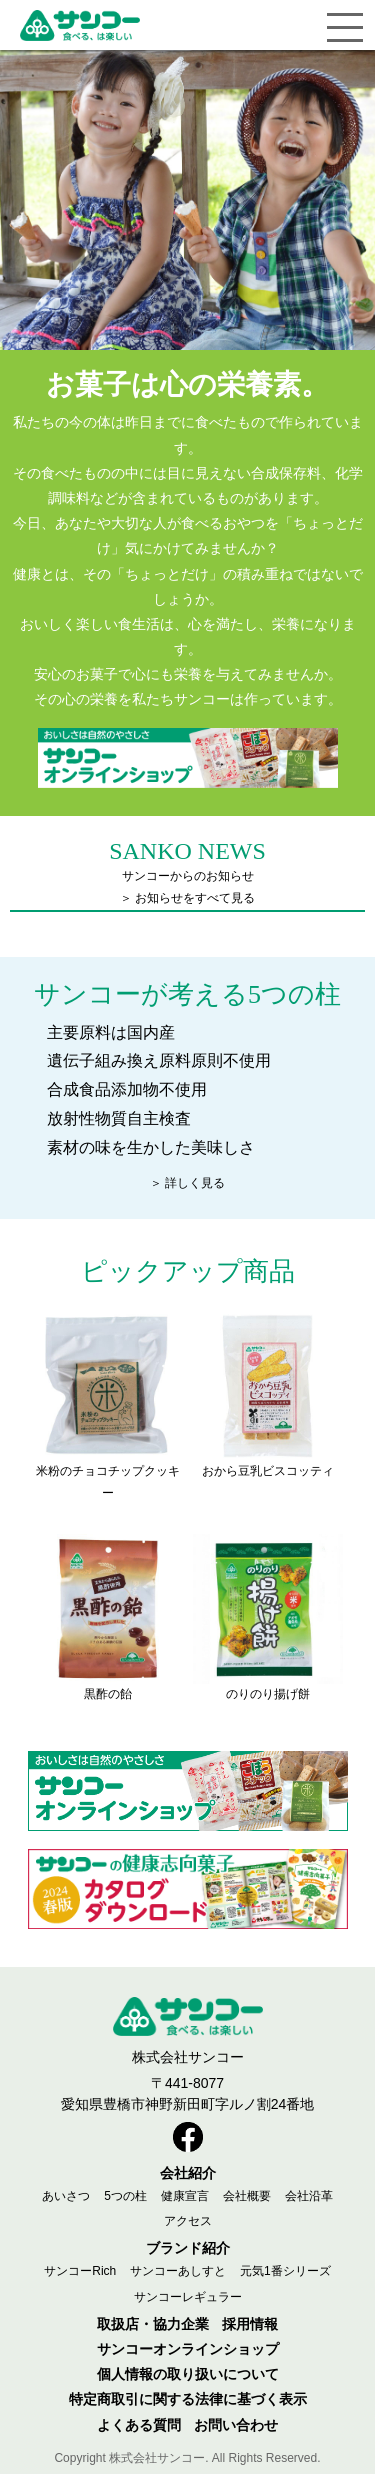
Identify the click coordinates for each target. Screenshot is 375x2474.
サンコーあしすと (178, 2271)
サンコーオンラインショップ (188, 2349)
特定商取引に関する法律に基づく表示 (188, 2399)
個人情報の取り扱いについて (188, 2374)
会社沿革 (309, 2196)
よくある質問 (139, 2425)
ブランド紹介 (188, 2248)
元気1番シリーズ (285, 2271)
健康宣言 (185, 2196)
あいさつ (66, 2196)
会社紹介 (188, 2173)
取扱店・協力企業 (153, 2324)
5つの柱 (125, 2196)
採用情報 (250, 2324)
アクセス (188, 2221)
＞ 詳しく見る (187, 1183)
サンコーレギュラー (188, 2297)
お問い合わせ (236, 2425)
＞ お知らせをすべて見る (187, 898)
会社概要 (247, 2196)
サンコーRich (80, 2271)
